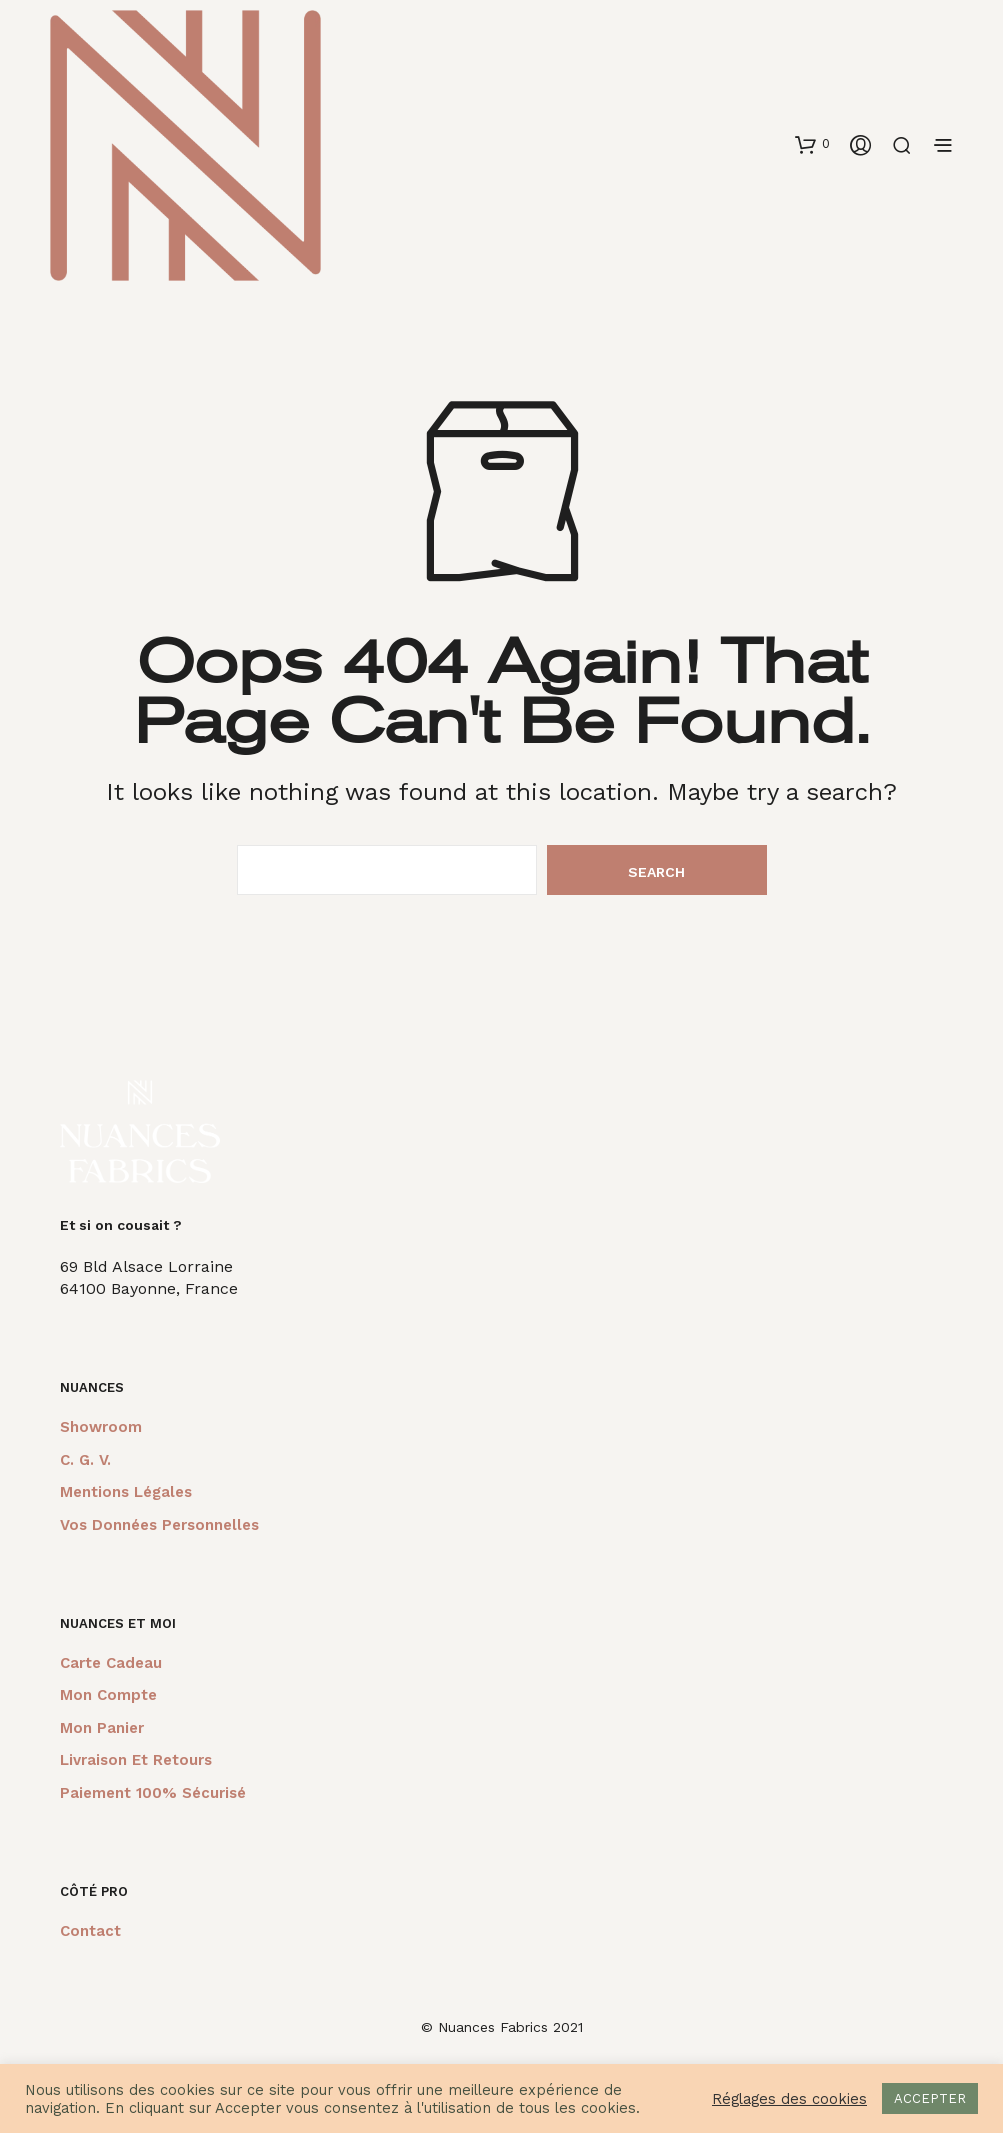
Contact (90, 1931)
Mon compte (108, 1695)
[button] (812, 144)
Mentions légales (126, 1492)
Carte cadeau (111, 1663)
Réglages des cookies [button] (789, 2099)
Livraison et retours (136, 1760)
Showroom (101, 1427)
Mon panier (102, 1728)
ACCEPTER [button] (930, 2098)
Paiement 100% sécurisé (153, 1793)
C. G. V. (85, 1460)
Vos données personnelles (159, 1525)
